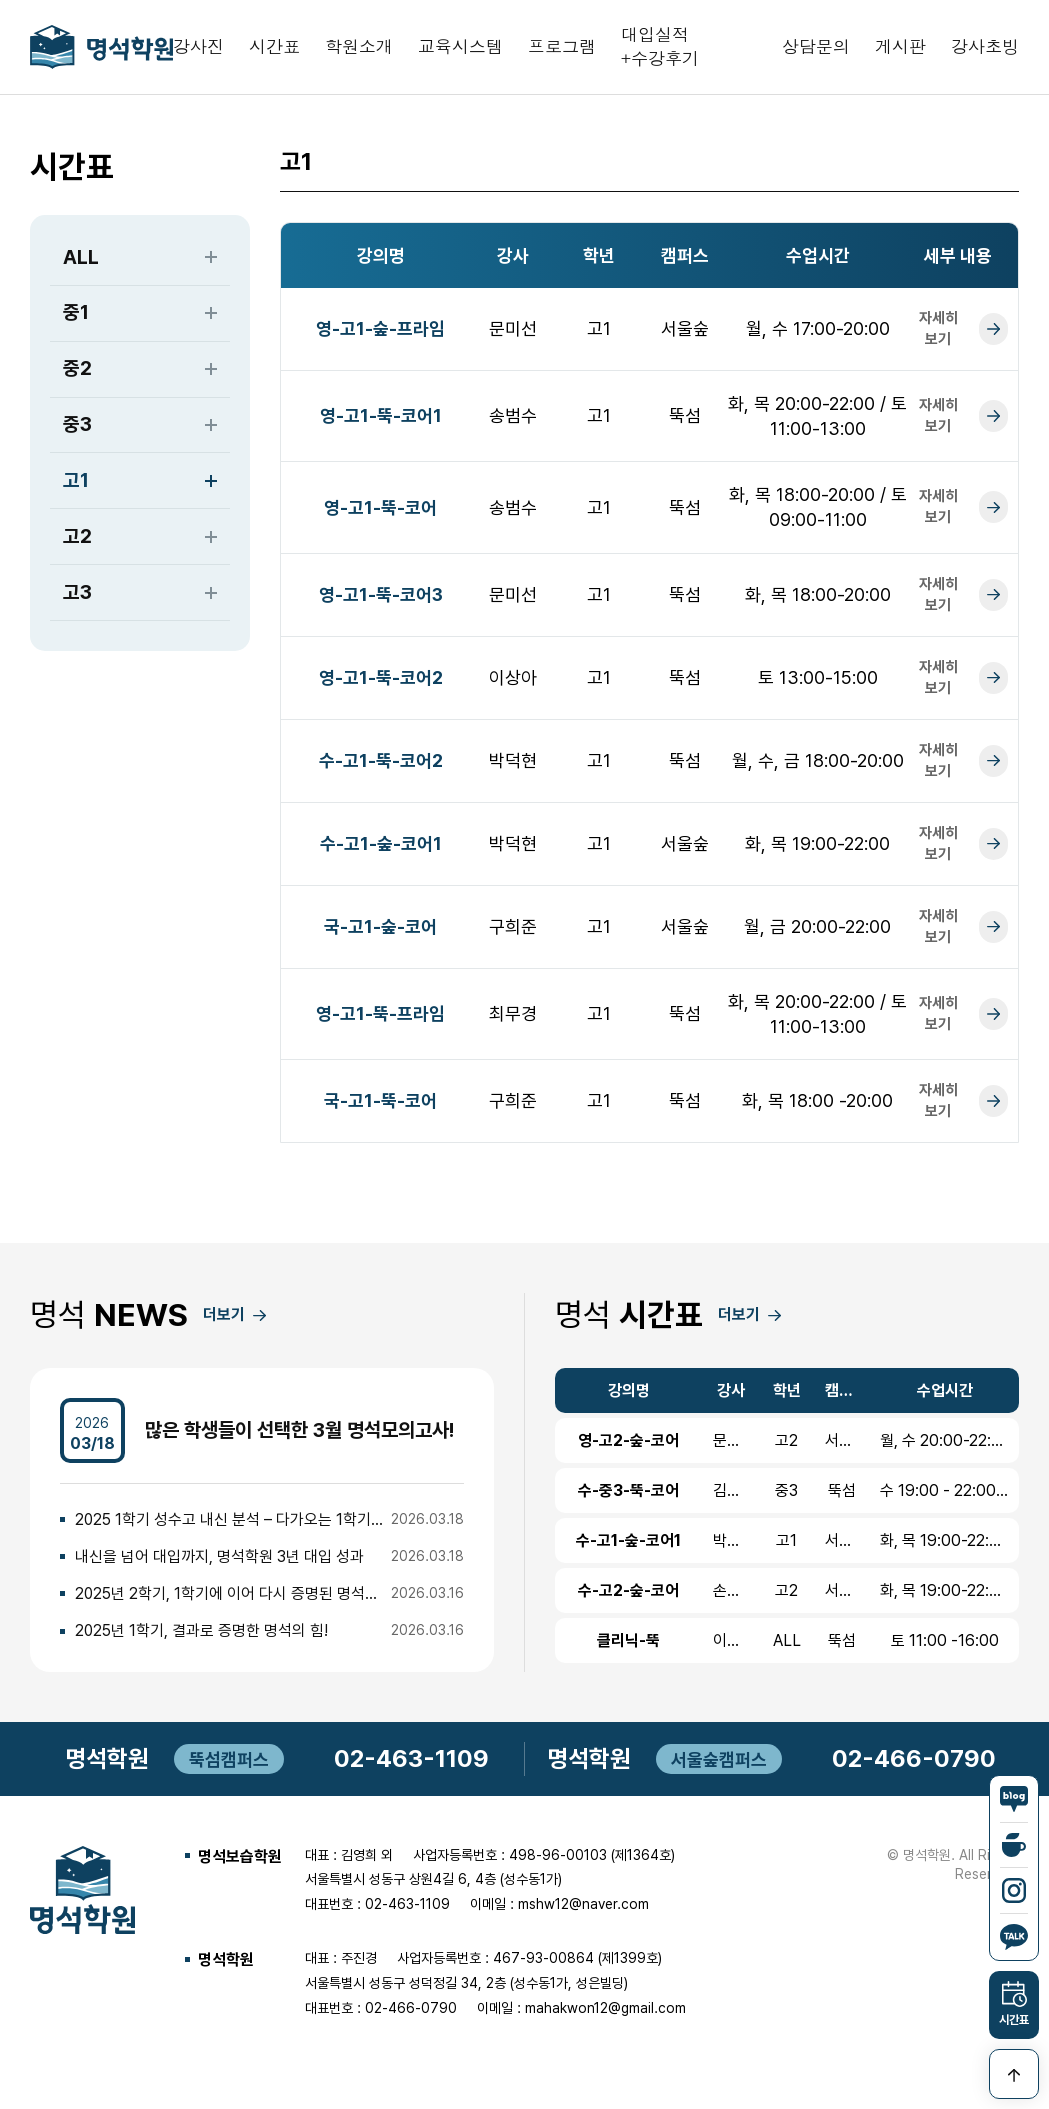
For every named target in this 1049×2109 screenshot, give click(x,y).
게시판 (900, 49)
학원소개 (359, 49)
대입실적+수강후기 (660, 49)
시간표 (274, 49)
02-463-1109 (411, 1764)
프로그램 (562, 49)
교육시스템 (460, 49)
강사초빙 (985, 49)
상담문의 (816, 49)
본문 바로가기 (0, 0)
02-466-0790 (914, 1764)
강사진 (198, 49)
